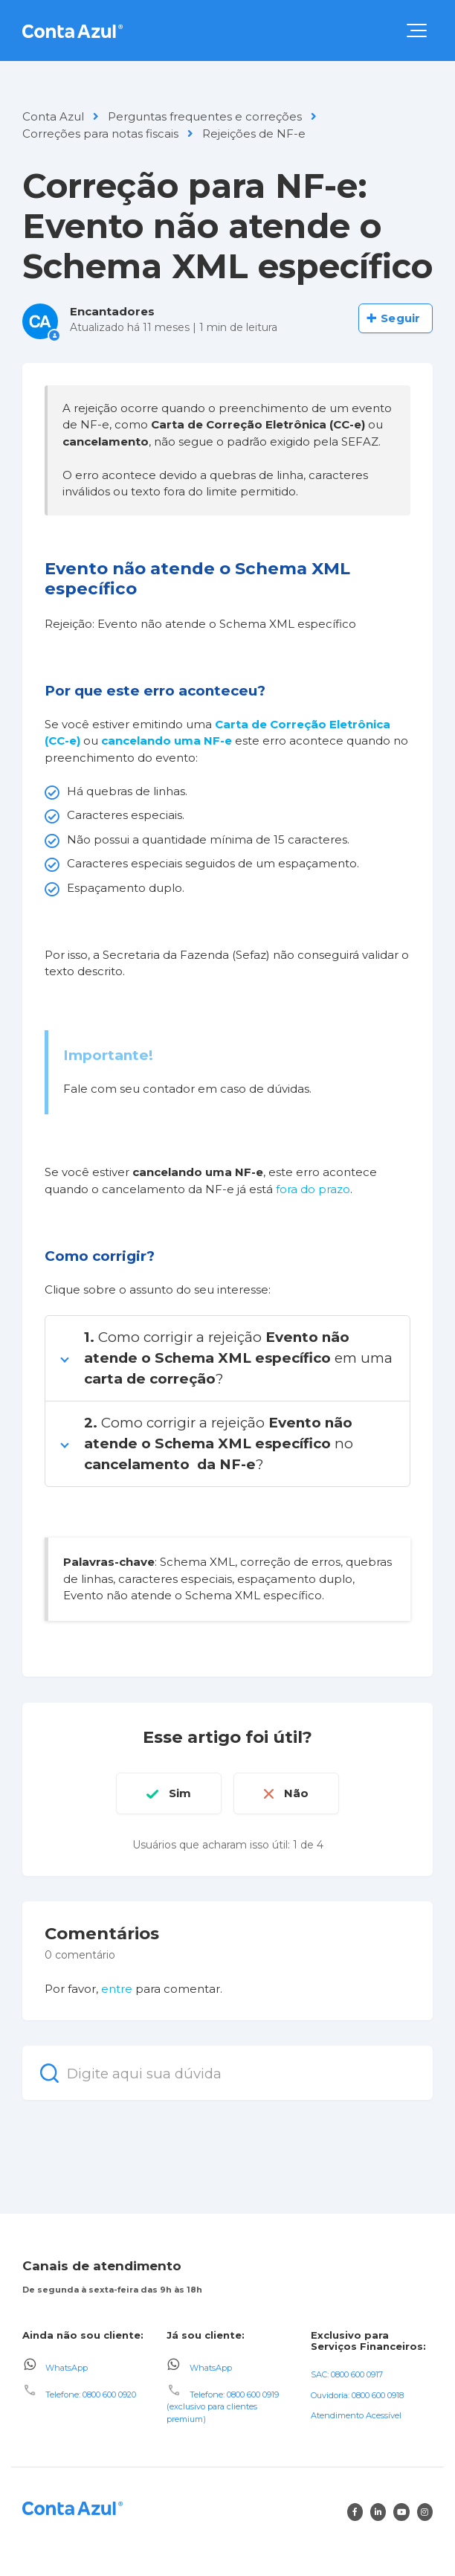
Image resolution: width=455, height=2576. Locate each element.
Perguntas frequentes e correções (205, 116)
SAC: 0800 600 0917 (347, 2374)
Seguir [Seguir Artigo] (400, 318)
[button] (417, 30)
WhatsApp (66, 2368)
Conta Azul (53, 116)
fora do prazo (313, 1189)
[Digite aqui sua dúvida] (227, 2073)
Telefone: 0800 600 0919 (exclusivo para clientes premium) (223, 2406)
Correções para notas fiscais (100, 133)
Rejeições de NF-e (254, 133)
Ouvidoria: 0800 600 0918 (357, 2395)
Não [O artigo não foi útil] (296, 1793)
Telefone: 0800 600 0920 (90, 2394)
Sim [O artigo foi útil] (180, 1793)
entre (116, 1989)
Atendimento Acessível (356, 2415)
